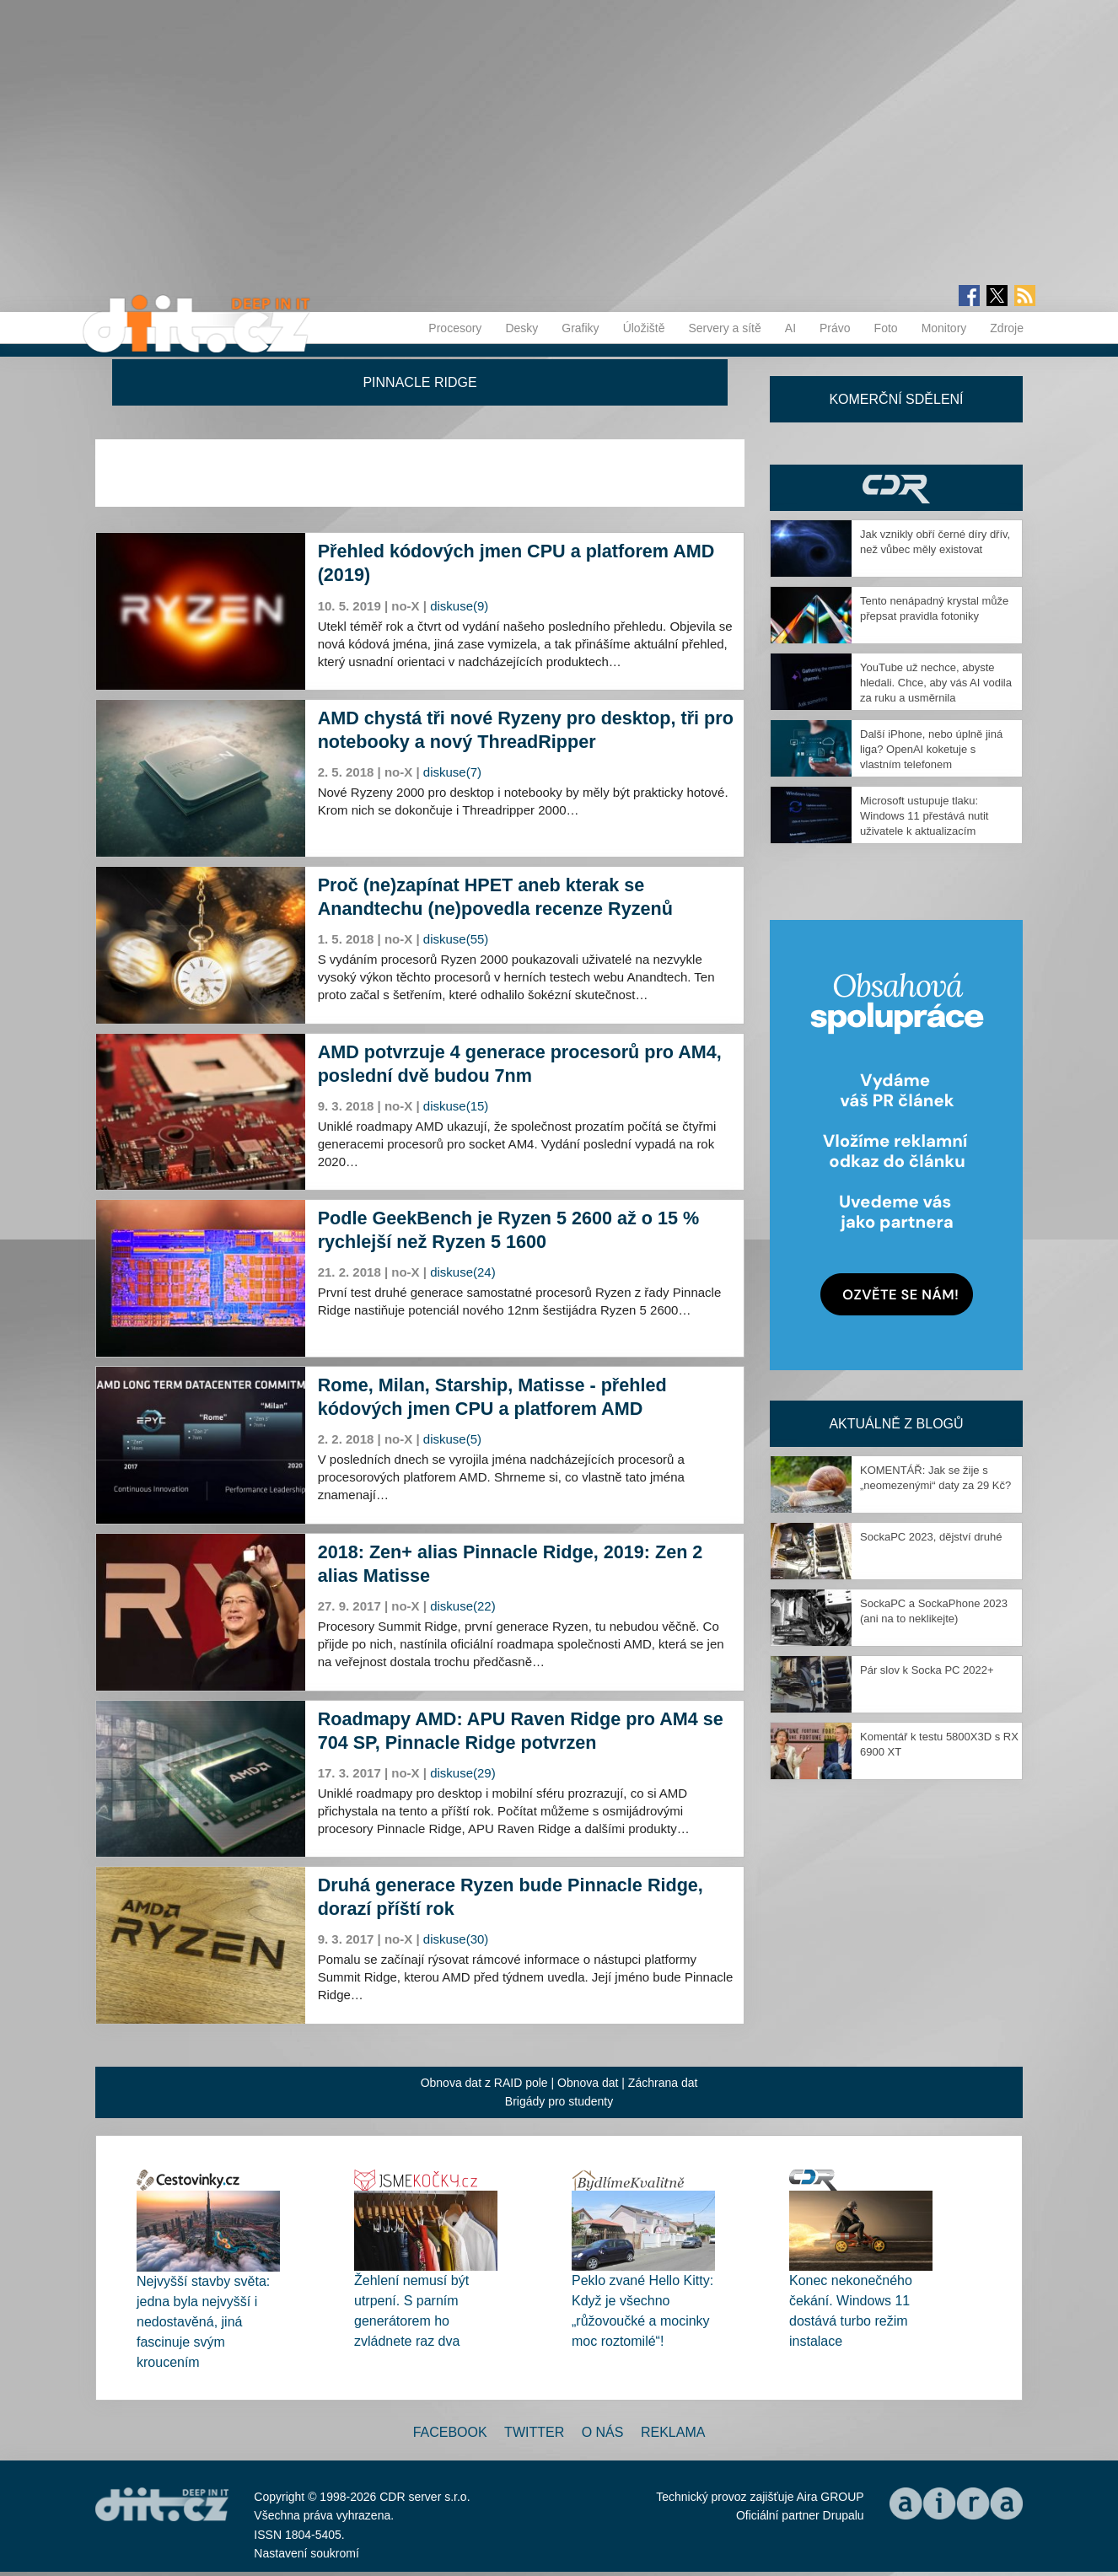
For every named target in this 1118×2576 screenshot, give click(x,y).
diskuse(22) (463, 1606)
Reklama (673, 2432)
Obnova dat (587, 2082)
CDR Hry (896, 488)
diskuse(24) (463, 1272)
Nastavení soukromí (306, 2553)
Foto (886, 328)
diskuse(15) (456, 1106)
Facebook (450, 2432)
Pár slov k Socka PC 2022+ (927, 1670)
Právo (835, 328)
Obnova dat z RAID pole (484, 2082)
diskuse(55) (456, 939)
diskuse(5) (452, 1439)
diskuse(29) (463, 1773)
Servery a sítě (724, 328)
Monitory (944, 328)
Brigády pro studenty (559, 2101)
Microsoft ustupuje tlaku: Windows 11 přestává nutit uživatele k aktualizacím (924, 815)
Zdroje (1007, 328)
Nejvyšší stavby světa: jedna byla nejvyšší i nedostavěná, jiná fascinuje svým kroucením (203, 2321)
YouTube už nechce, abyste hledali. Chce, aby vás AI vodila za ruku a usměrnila (936, 682)
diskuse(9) (459, 606)
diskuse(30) (456, 1939)
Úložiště (644, 328)
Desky (521, 328)
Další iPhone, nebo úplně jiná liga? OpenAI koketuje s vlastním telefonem (931, 749)
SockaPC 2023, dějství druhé (931, 1536)
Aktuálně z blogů (896, 1424)
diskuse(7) (452, 772)
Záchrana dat (663, 2082)
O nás (603, 2432)
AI (790, 328)
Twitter (534, 2432)
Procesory (454, 328)
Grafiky (580, 328)
